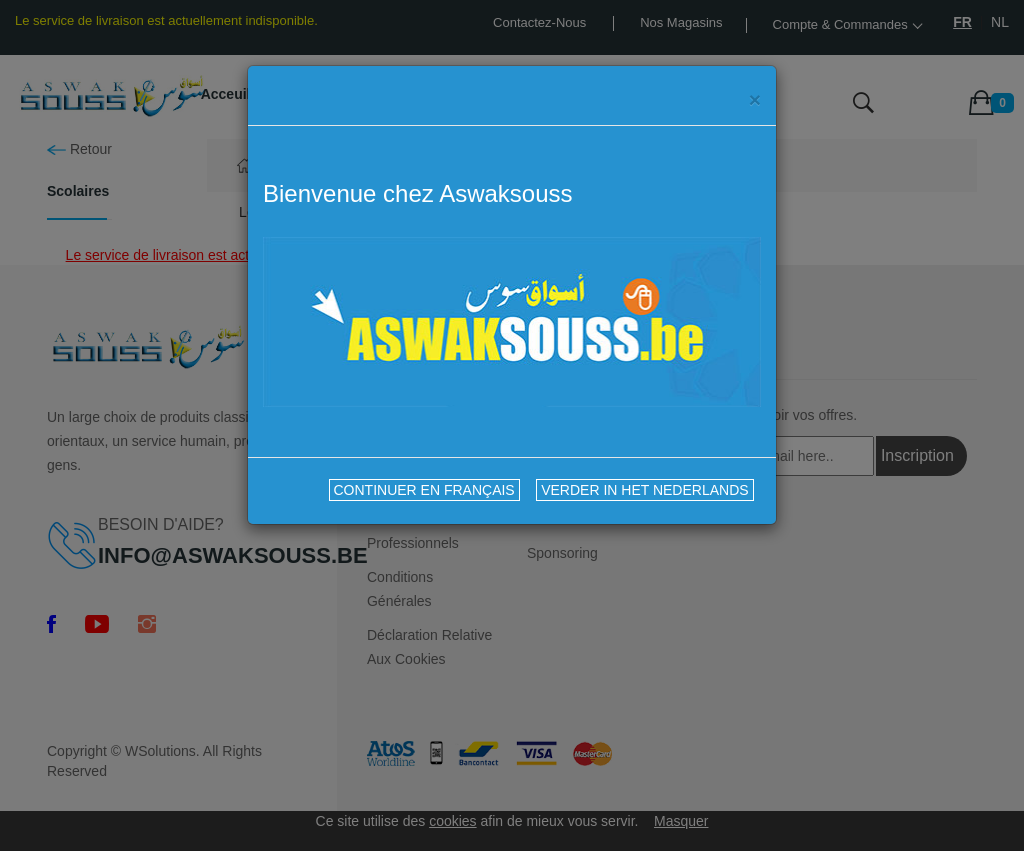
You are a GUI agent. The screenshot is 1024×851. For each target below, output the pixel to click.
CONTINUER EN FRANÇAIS (424, 490)
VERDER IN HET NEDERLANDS (644, 490)
